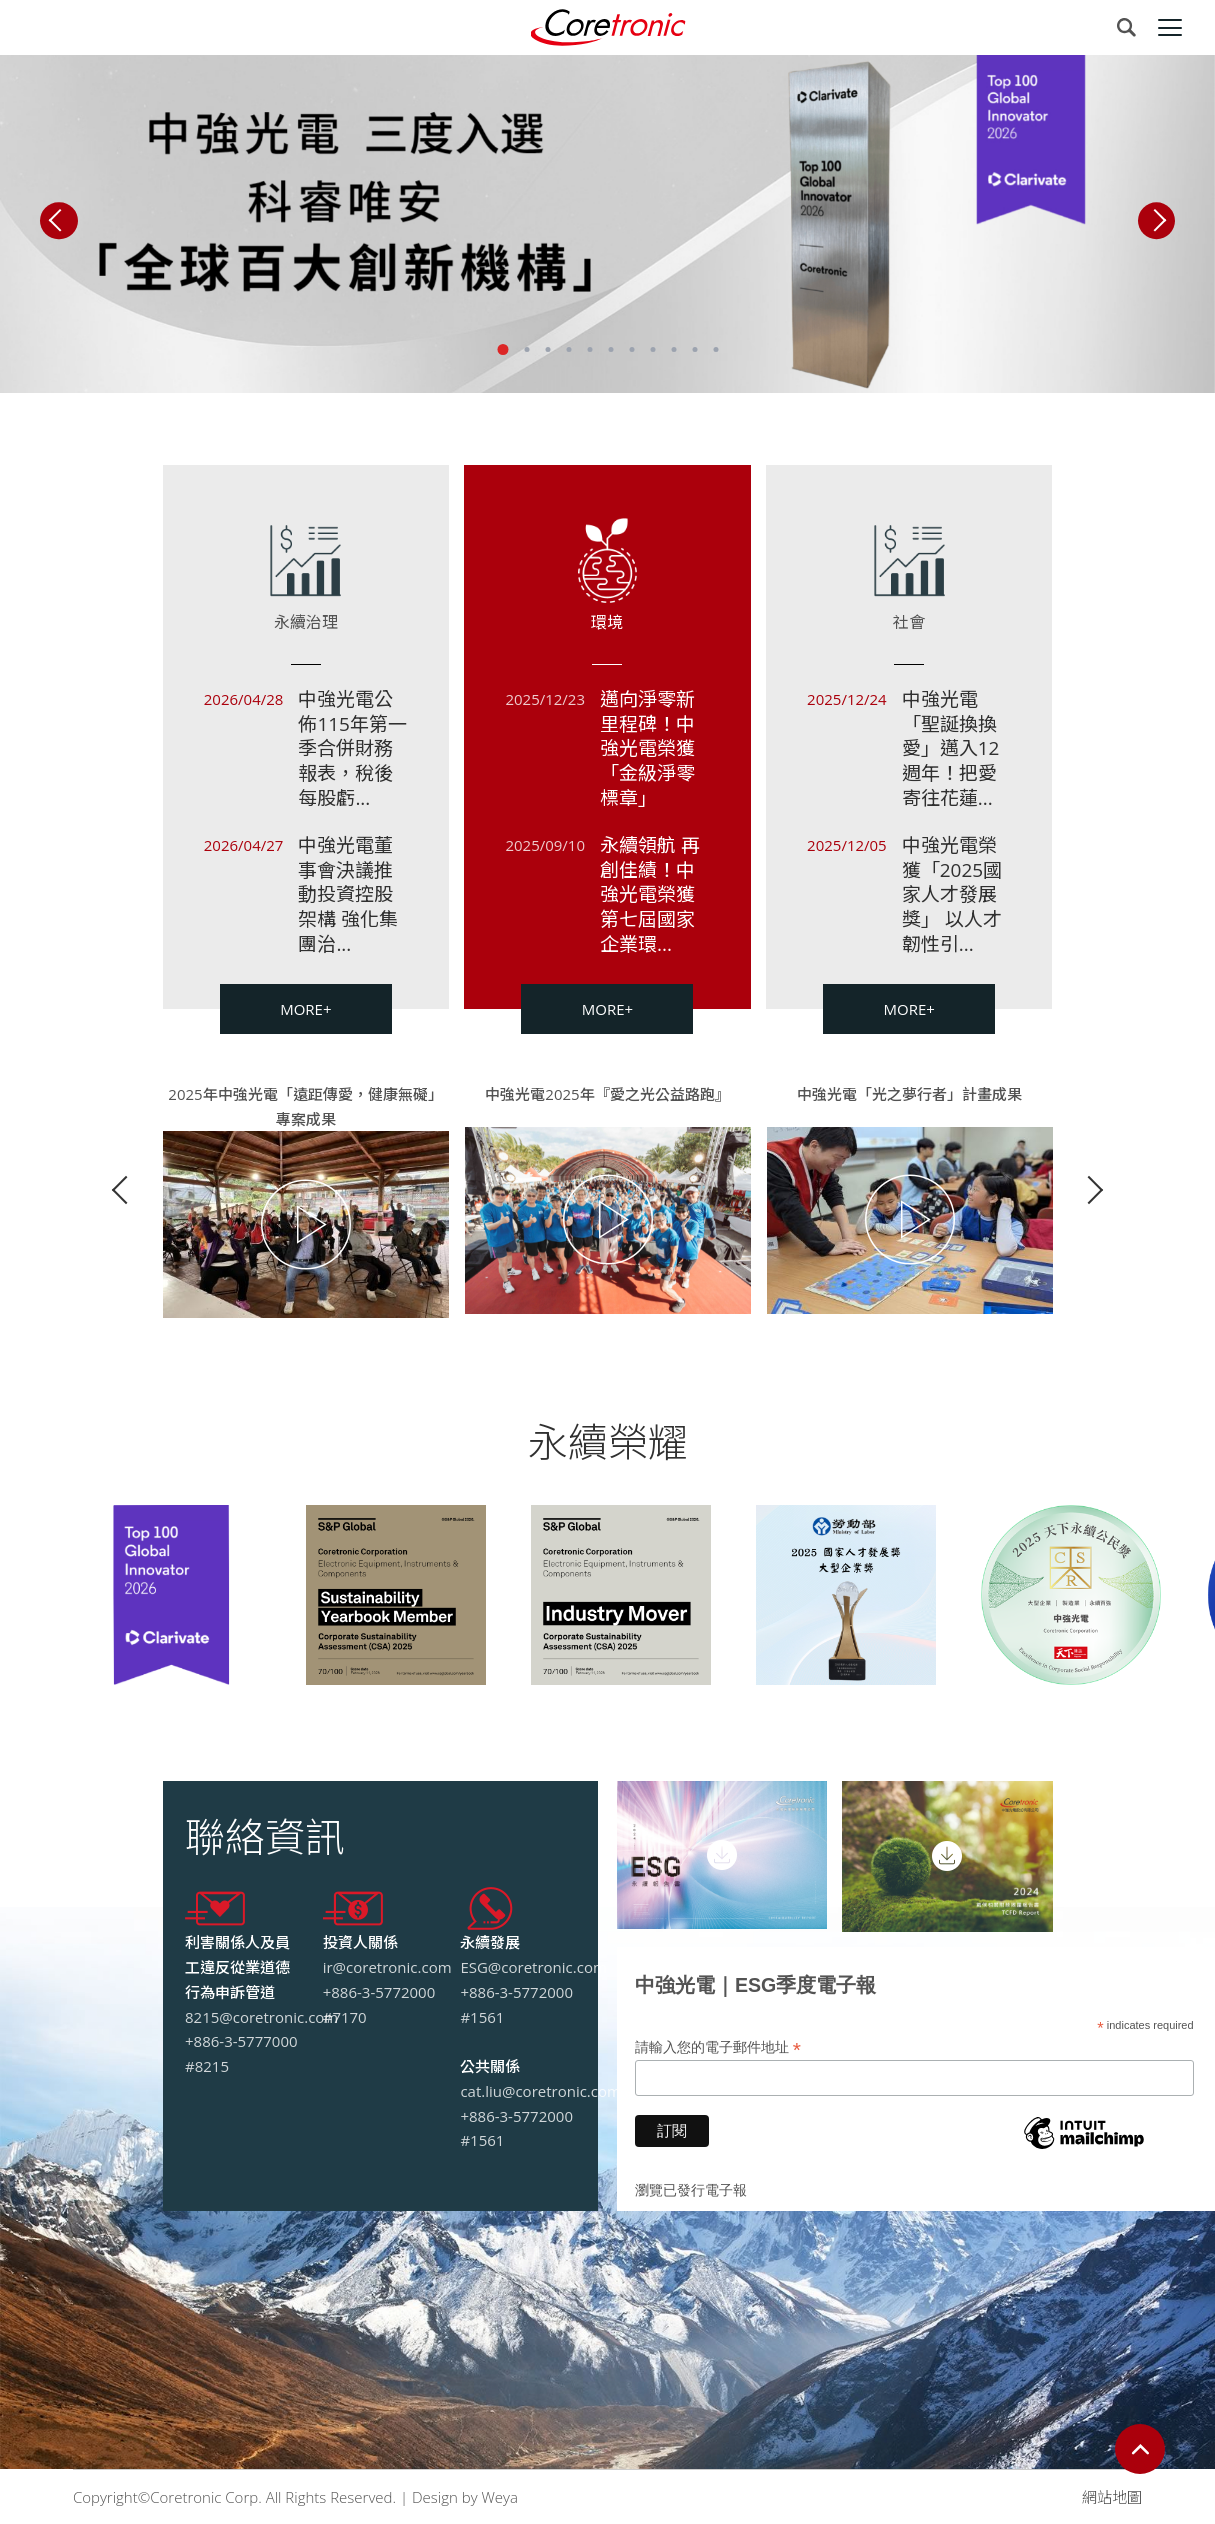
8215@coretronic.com (261, 2017)
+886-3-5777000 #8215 (241, 2053)
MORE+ (305, 1009)
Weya (499, 2497)
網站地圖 (1112, 2497)
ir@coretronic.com (387, 1967)
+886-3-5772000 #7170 (379, 2004)
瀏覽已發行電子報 (691, 2190)
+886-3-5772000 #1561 (516, 2004)
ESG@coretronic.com (533, 1967)
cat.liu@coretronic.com (540, 2091)
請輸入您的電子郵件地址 (718, 2047)
